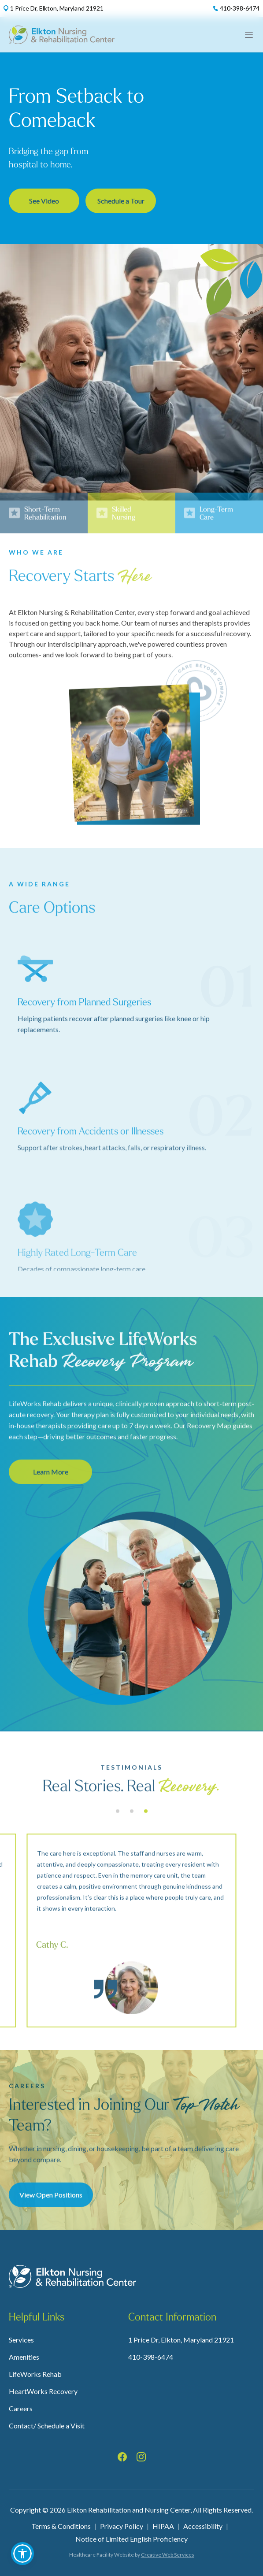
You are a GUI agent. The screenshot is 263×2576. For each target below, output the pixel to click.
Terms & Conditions (61, 2526)
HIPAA (163, 2526)
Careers (21, 2408)
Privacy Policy (121, 2526)
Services (21, 2339)
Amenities (24, 2357)
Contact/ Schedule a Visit (47, 2425)
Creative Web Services (167, 2554)
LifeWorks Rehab (35, 2374)
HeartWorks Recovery (43, 2391)
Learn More (50, 1506)
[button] (22, 2553)
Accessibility (202, 2526)
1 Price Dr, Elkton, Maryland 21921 (181, 2339)
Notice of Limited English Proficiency (131, 2539)
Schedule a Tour (120, 203)
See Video (44, 203)
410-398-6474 (150, 2357)
